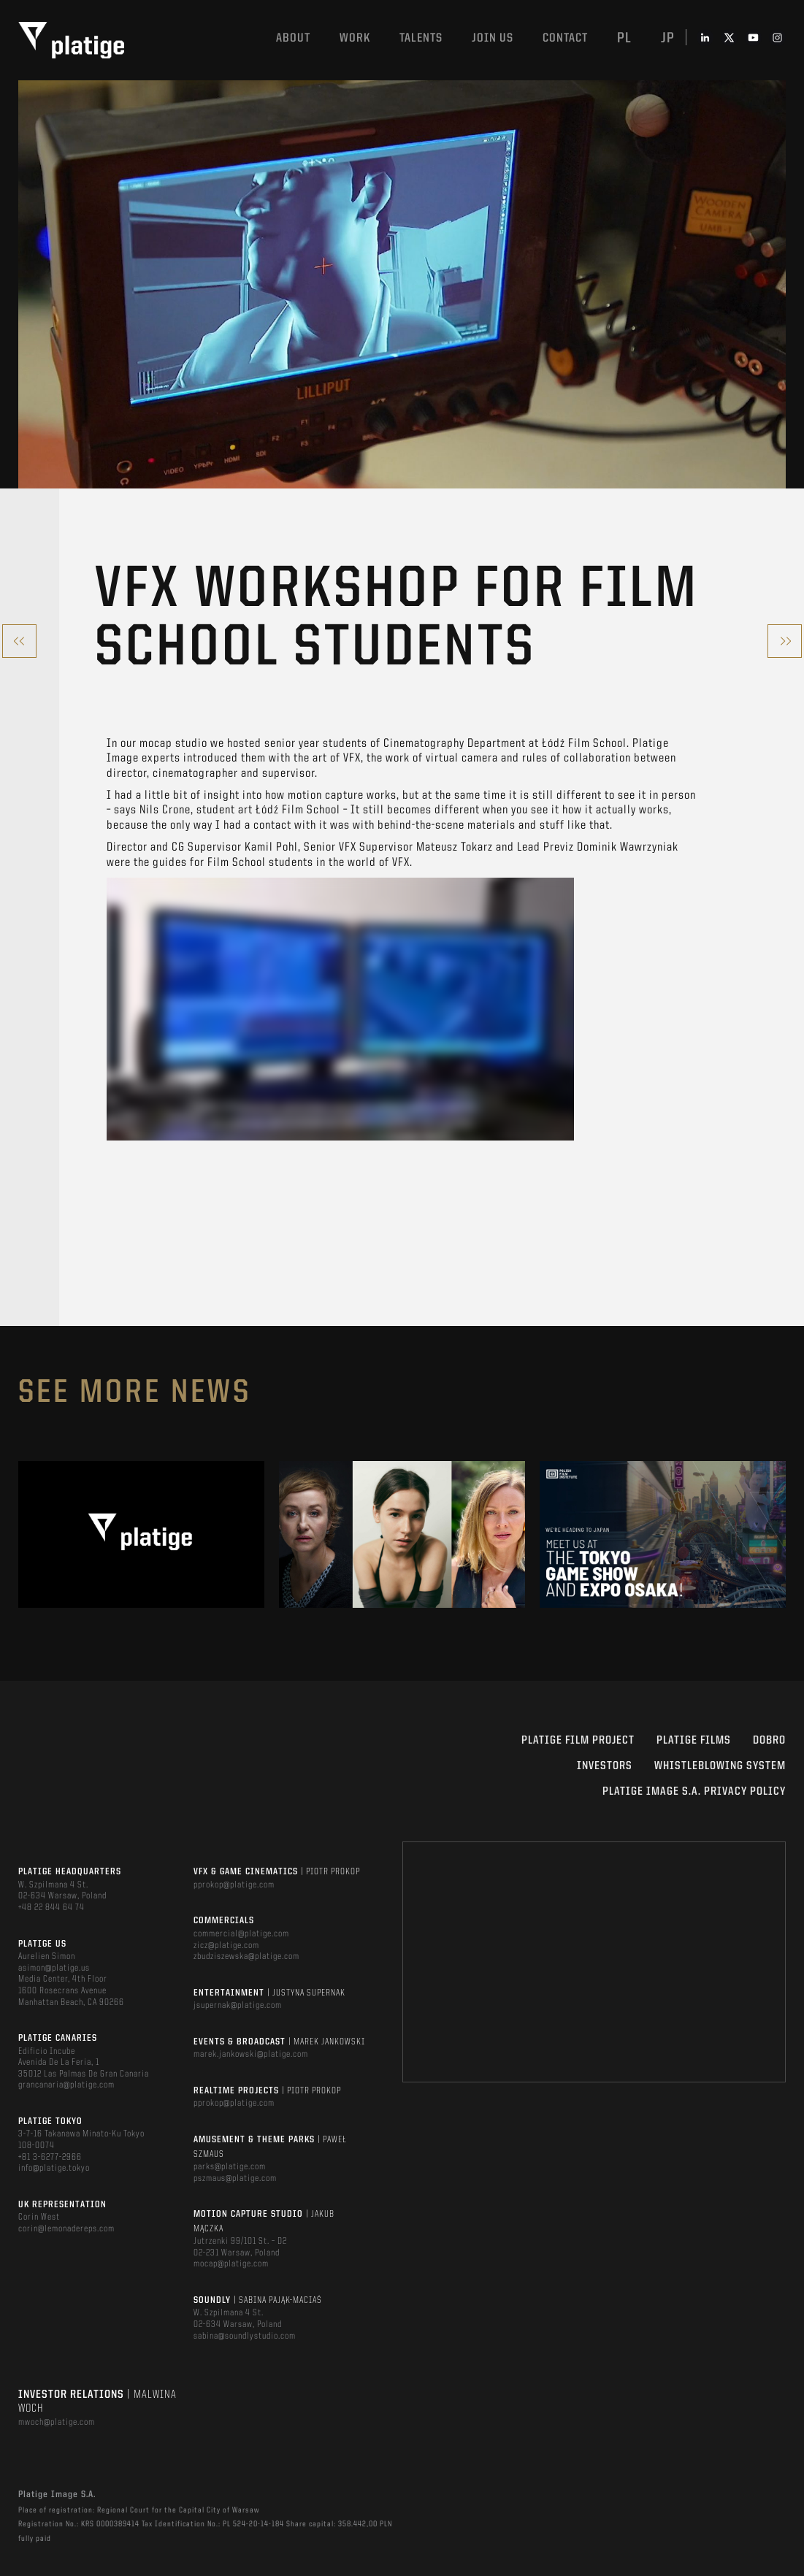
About (293, 38)
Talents (421, 38)
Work (355, 38)
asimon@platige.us (54, 1968)
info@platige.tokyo (54, 2168)
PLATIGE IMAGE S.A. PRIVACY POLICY (694, 1792)
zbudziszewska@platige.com (246, 1956)
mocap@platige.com (231, 2264)
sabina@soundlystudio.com (245, 2336)
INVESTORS (604, 1766)
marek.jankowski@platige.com (251, 2054)
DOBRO (769, 1741)
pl (624, 38)
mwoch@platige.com (56, 2422)
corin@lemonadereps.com (66, 2229)
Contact (565, 38)
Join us (492, 38)
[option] (141, 1534)
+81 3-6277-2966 (50, 2157)
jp (668, 38)
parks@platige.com (230, 2166)
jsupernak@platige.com (238, 2005)
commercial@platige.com (241, 1934)
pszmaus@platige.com (235, 2178)
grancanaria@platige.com (66, 2085)
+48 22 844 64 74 (51, 1907)
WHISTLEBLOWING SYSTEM (720, 1766)
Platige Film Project (578, 1741)
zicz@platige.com (226, 1945)
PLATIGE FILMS (693, 1741)
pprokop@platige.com (234, 1885)
